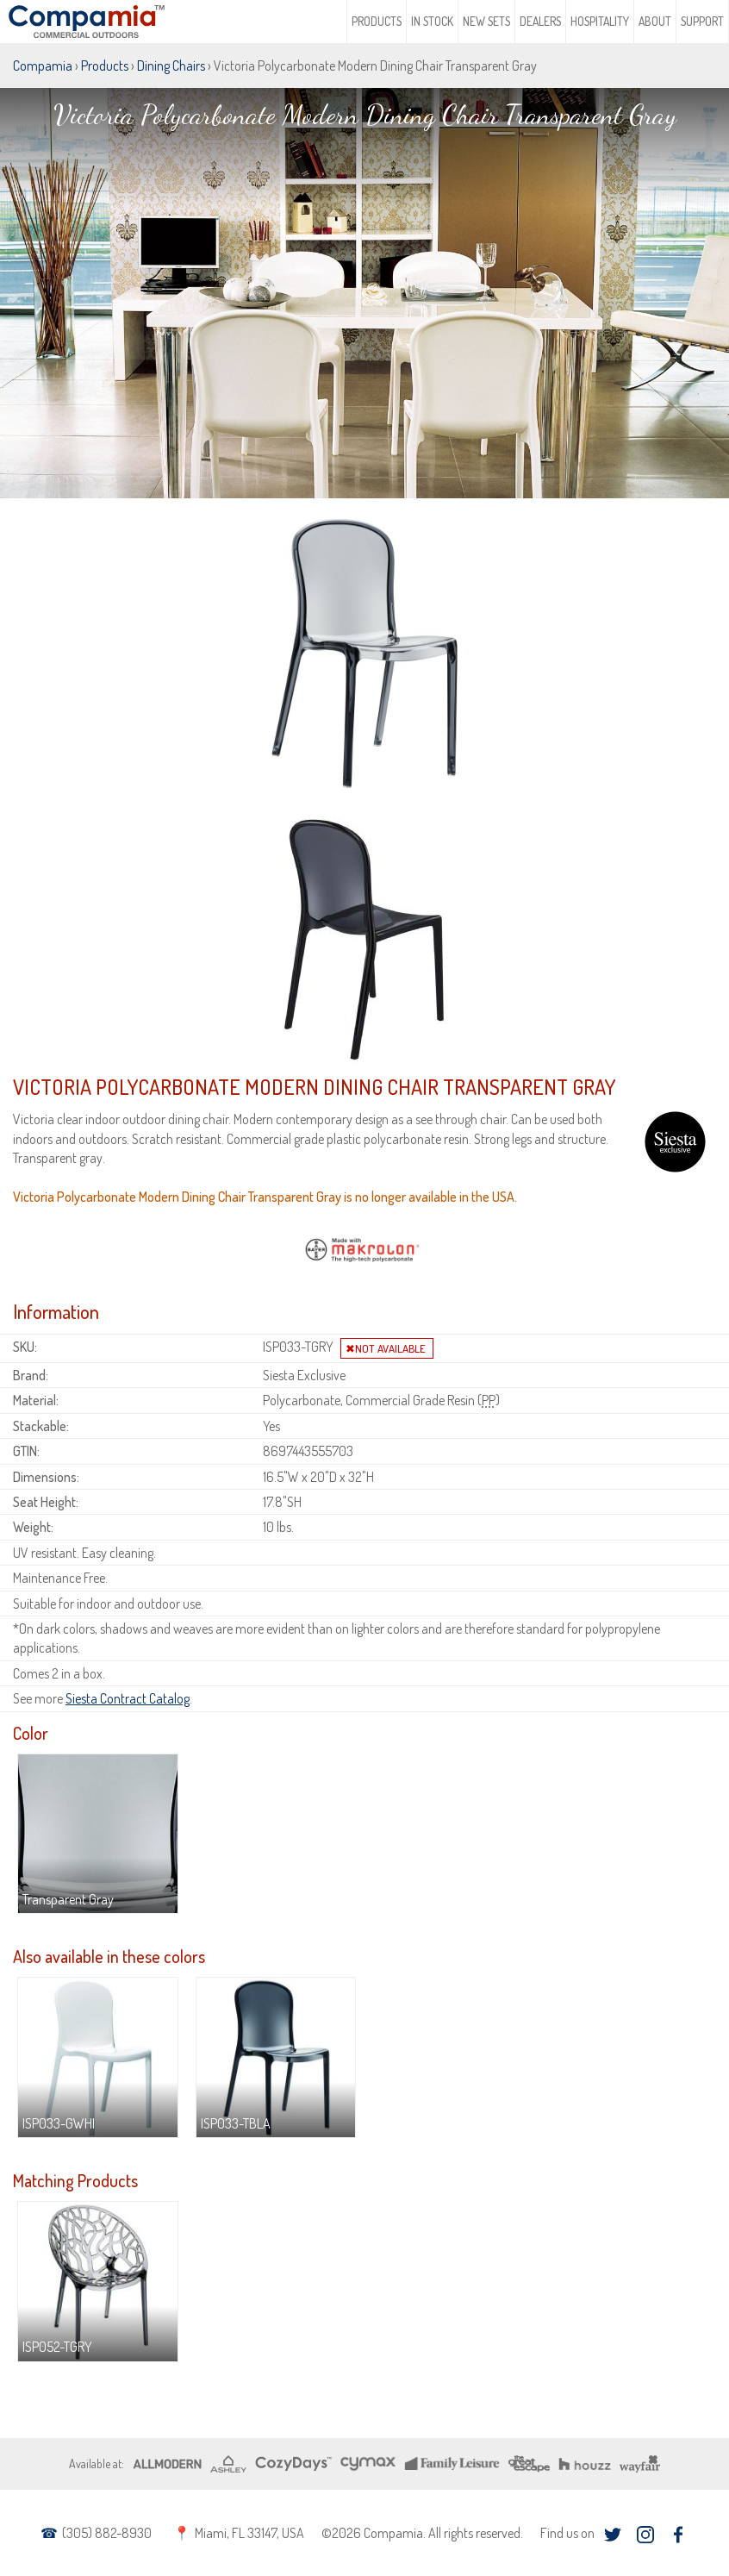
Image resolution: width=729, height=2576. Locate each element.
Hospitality (599, 21)
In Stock (432, 21)
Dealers (540, 21)
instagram (645, 2534)
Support (702, 21)
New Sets (486, 21)
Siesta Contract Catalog (127, 1698)
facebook (678, 2534)
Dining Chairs (171, 65)
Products (377, 21)
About (655, 21)
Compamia (42, 65)
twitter (612, 2534)
